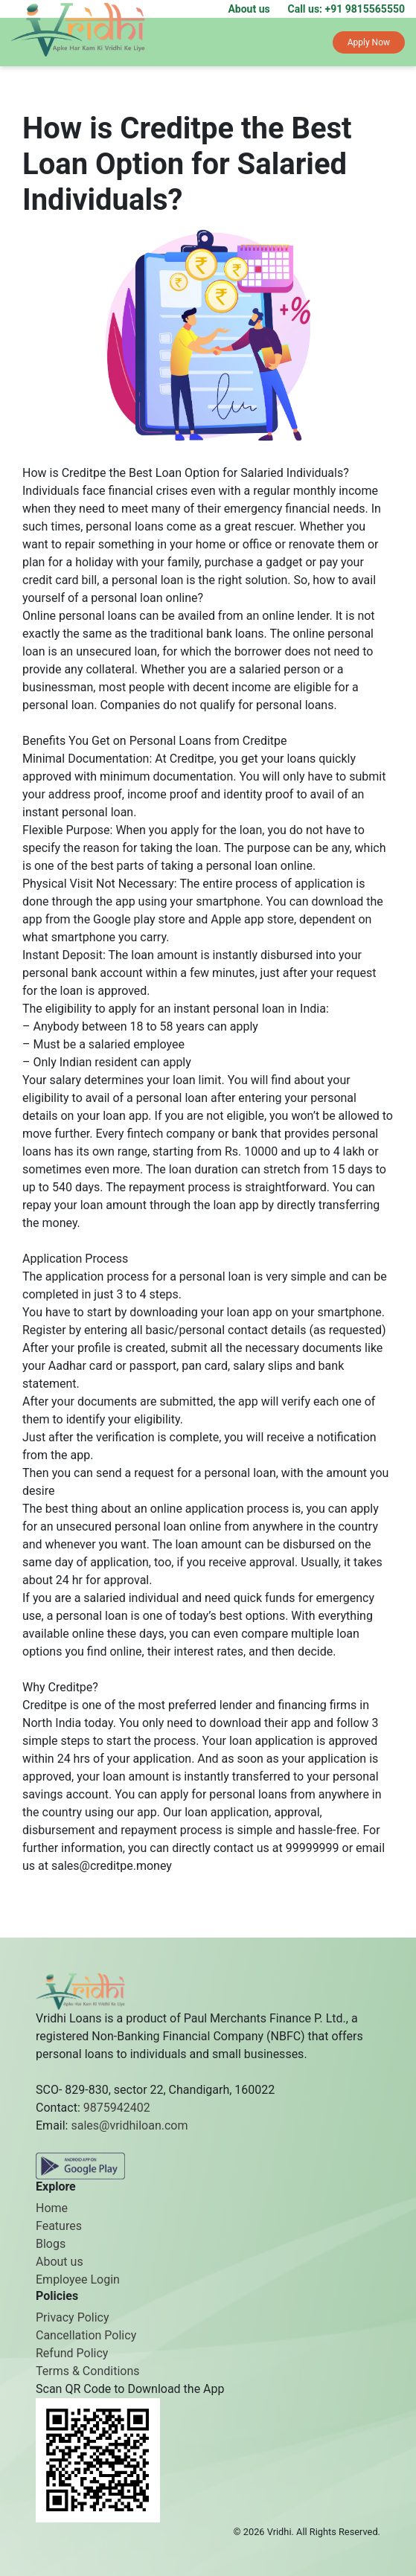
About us (248, 9)
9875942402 (116, 2108)
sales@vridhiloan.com (129, 2125)
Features (59, 2226)
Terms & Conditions (88, 2371)
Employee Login (78, 2279)
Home (52, 2208)
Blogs (50, 2244)
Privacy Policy (72, 2317)
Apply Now (369, 42)
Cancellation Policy (86, 2335)
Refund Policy (72, 2353)
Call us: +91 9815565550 (347, 9)
